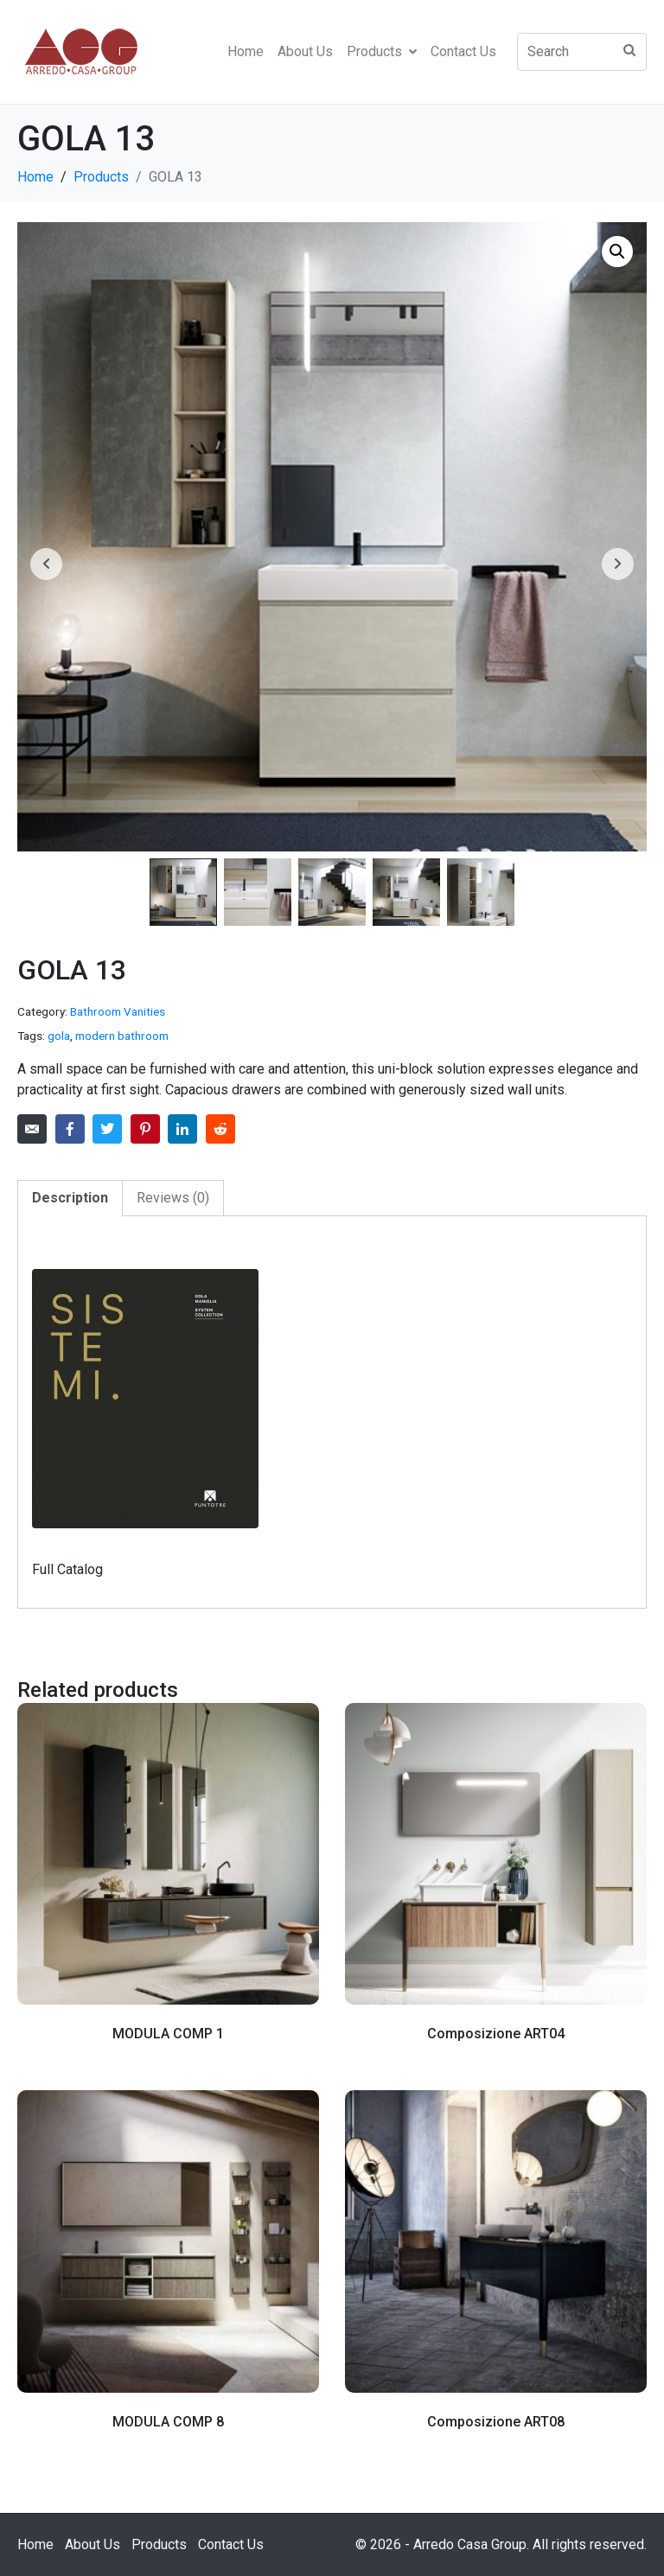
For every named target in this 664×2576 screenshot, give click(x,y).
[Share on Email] (32, 1129)
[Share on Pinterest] (145, 1129)
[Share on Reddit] (220, 1129)
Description (70, 1197)
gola (59, 1036)
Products (382, 51)
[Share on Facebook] (70, 1129)
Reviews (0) (173, 1197)
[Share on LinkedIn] (182, 1129)
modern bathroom (122, 1036)
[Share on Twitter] (107, 1129)
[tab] (70, 1198)
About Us (305, 51)
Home (245, 51)
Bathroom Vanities (117, 1011)
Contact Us (463, 51)
